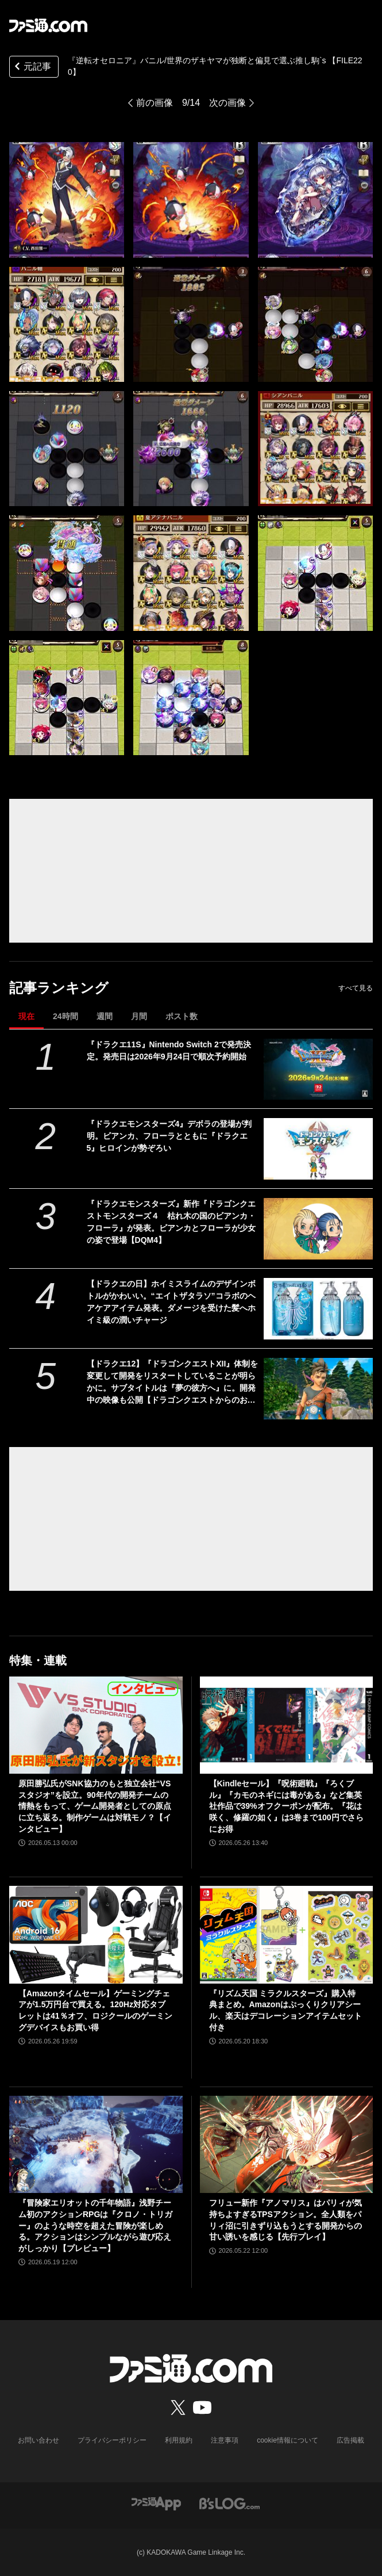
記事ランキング (59, 988)
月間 (139, 1016)
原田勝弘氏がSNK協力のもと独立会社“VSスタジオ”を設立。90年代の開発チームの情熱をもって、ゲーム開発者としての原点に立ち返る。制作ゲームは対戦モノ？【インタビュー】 (94, 1806)
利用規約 (178, 2440)
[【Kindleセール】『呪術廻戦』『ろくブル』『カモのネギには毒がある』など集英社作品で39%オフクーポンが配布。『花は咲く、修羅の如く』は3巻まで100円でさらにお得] (286, 1725)
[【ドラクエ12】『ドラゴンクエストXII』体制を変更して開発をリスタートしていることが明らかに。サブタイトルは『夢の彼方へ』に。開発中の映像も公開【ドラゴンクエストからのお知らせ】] (318, 1388)
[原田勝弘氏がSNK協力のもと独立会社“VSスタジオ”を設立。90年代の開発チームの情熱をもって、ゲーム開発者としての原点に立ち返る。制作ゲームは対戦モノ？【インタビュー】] (96, 1725)
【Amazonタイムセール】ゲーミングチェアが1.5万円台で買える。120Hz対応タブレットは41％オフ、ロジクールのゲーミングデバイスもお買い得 (95, 2010)
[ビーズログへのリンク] (229, 2503)
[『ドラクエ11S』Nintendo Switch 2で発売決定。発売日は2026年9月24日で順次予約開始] (318, 1069)
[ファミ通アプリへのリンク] (156, 2503)
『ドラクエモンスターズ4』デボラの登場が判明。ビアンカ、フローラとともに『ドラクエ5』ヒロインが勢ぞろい (169, 1136)
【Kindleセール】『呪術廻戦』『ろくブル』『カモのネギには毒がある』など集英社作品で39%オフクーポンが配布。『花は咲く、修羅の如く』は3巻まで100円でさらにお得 (286, 1806)
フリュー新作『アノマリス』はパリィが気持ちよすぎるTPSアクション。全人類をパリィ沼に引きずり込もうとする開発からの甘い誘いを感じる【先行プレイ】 (285, 2219)
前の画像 (154, 103)
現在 (26, 1016)
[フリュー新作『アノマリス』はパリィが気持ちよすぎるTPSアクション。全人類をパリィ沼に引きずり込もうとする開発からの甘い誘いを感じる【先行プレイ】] (286, 2145)
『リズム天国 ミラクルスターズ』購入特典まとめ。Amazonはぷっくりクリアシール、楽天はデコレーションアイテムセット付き (285, 2010)
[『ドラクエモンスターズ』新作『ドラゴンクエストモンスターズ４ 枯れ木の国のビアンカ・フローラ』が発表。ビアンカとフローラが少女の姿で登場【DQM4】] (318, 1229)
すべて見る (355, 988)
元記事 (31, 68)
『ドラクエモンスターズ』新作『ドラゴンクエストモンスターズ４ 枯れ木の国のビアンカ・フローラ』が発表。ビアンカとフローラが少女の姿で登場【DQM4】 (171, 1222)
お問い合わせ (38, 2440)
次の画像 (227, 103)
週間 (105, 1016)
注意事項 (224, 2440)
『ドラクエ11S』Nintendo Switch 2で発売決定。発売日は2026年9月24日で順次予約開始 (169, 1050)
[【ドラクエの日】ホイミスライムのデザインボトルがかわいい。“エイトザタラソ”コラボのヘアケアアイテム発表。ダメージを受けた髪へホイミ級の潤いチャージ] (318, 1308)
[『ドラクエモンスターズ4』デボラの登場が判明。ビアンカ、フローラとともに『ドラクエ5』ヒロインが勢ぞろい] (318, 1149)
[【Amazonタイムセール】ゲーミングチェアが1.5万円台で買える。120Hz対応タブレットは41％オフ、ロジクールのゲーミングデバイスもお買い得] (96, 1935)
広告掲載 (350, 2440)
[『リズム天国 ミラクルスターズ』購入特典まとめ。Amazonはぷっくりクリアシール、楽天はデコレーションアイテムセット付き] (286, 1935)
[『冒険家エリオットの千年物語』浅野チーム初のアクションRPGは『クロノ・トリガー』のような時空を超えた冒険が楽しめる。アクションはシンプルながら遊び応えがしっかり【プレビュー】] (96, 2145)
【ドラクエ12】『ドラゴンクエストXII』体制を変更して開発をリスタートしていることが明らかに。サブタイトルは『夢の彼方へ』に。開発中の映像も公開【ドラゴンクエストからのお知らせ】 (172, 1382)
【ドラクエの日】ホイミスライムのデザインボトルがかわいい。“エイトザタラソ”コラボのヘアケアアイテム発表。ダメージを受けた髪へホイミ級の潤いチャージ (171, 1302)
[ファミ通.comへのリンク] (48, 25)
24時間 (65, 1016)
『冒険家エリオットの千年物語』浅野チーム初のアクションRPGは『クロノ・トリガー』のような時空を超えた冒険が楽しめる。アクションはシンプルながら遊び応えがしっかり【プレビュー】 (95, 2225)
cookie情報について (287, 2440)
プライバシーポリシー (112, 2440)
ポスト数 (181, 1016)
